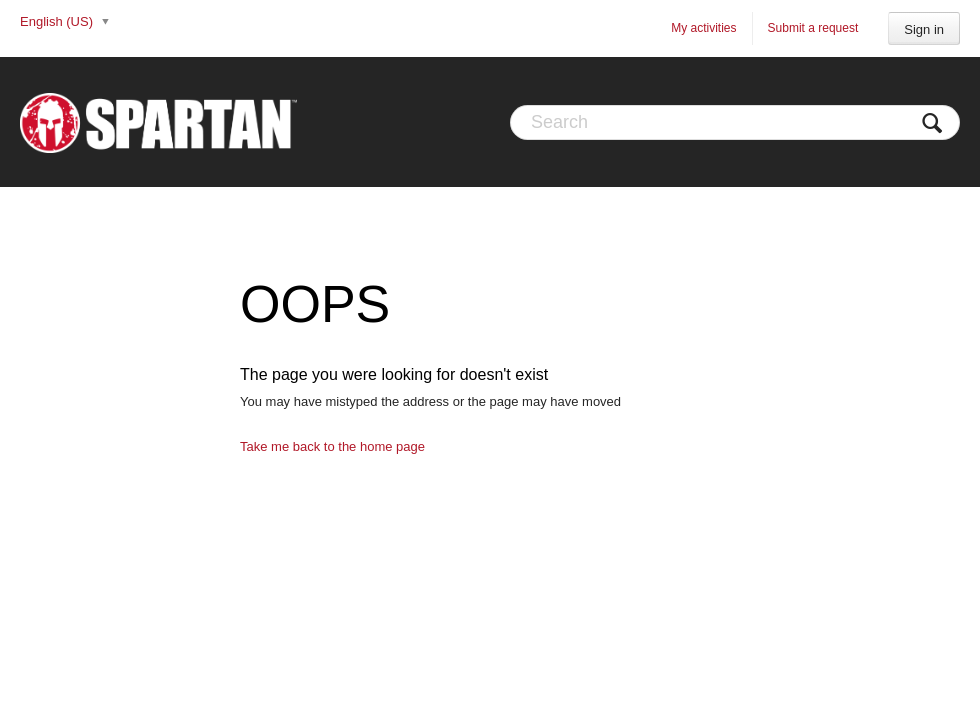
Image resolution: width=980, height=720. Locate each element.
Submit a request (813, 28)
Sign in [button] (924, 29)
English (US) (58, 21)
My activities (703, 28)
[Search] (735, 122)
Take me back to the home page (332, 446)
